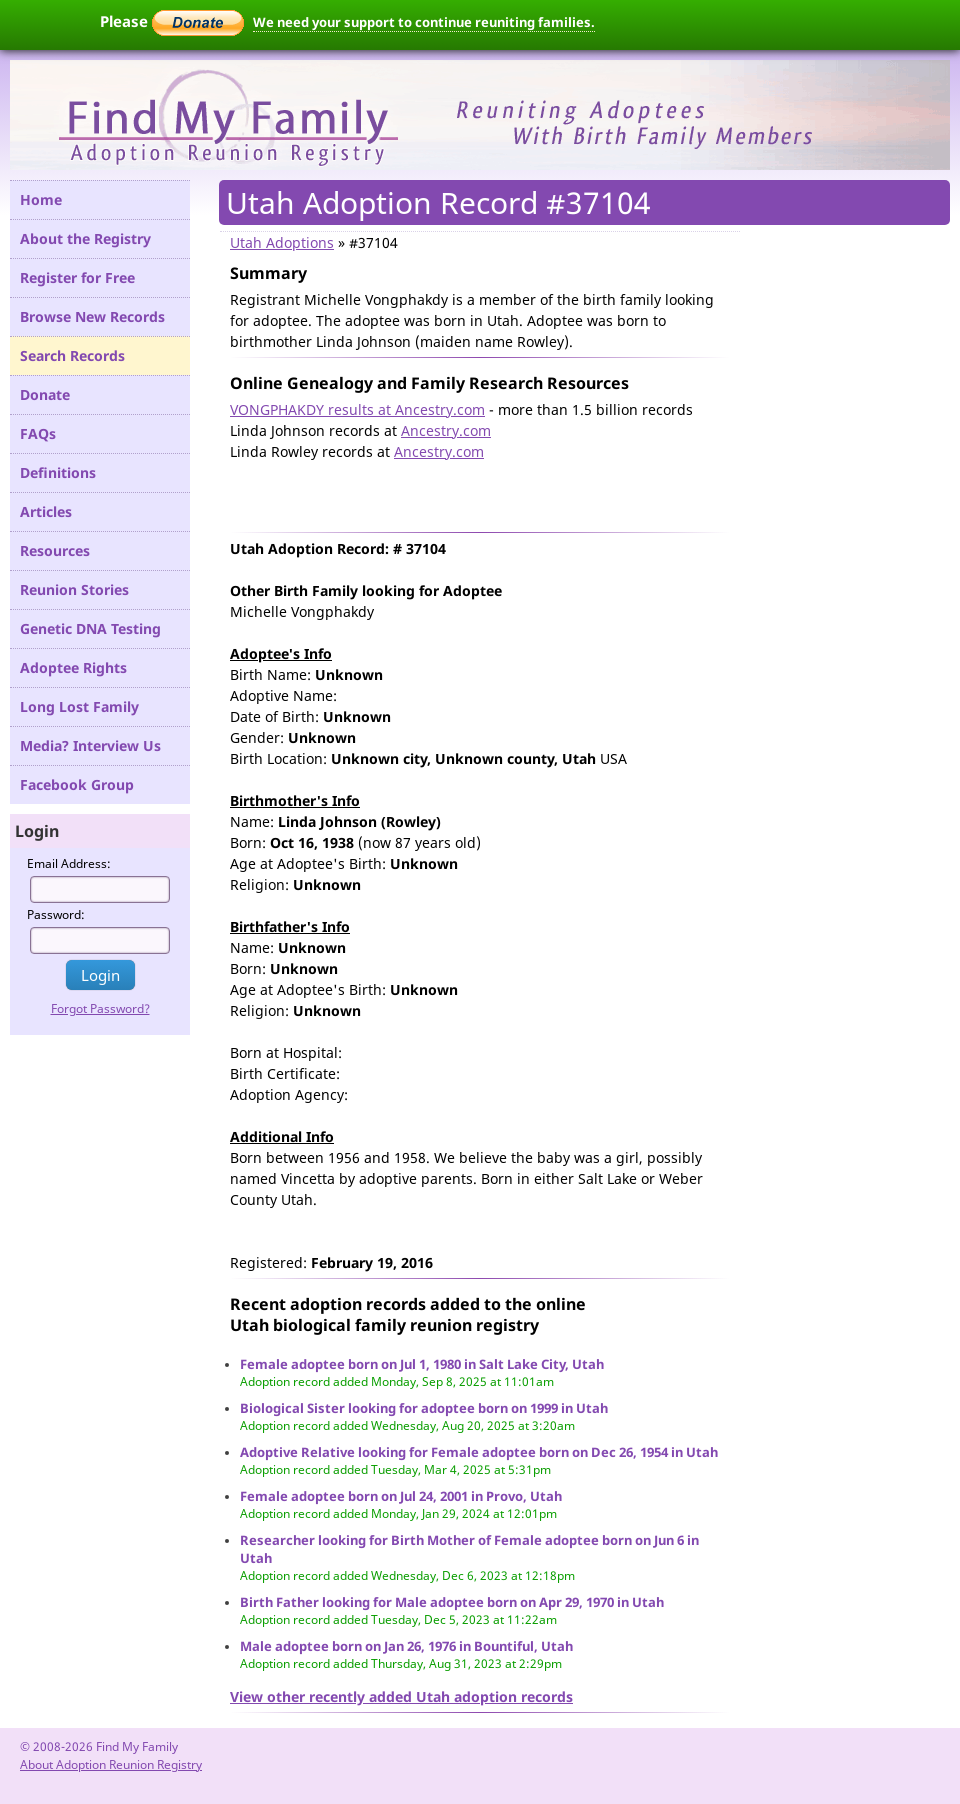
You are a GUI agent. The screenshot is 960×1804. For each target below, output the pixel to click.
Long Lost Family (79, 706)
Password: (56, 914)
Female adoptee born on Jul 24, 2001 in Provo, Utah (401, 1496)
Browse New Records (92, 316)
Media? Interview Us (90, 745)
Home (41, 199)
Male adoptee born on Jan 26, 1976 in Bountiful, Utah (406, 1646)
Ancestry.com (446, 430)
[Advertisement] (464, 492)
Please (172, 21)
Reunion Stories (74, 589)
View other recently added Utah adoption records (401, 1696)
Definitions (58, 472)
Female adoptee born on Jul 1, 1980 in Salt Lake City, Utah (422, 1364)
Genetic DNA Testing (90, 628)
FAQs (38, 433)
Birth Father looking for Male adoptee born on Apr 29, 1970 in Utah (452, 1602)
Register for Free (77, 277)
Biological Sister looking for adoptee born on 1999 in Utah (424, 1408)
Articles (46, 511)
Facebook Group (77, 784)
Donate (45, 394)
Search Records (72, 355)
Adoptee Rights (73, 667)
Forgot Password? (100, 1008)
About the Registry (85, 238)
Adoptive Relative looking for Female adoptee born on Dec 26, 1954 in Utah (479, 1452)
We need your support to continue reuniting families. (424, 22)
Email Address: (69, 863)
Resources (55, 550)
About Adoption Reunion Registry (111, 1764)
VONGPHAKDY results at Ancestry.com (357, 409)
